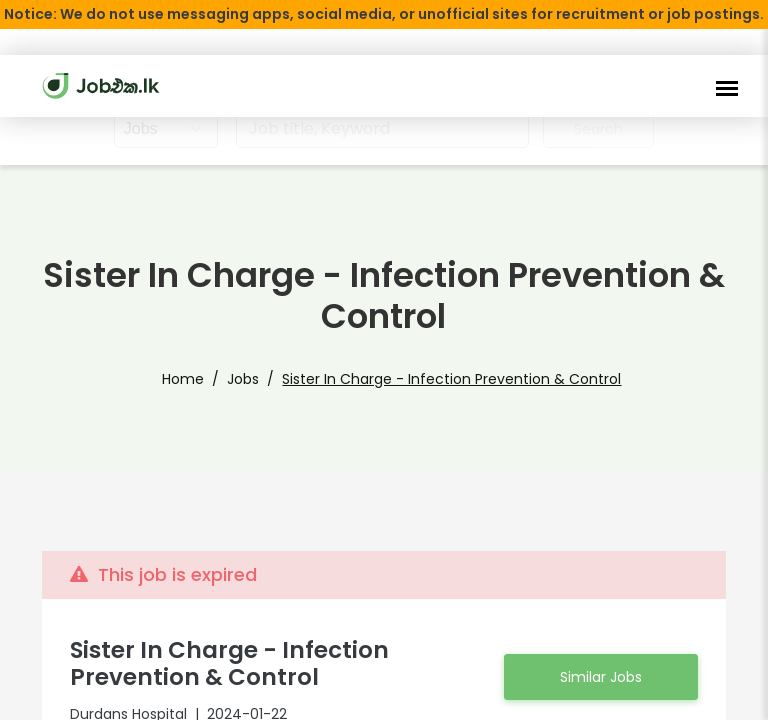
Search (599, 129)
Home (207, 379)
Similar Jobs (601, 677)
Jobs (261, 379)
